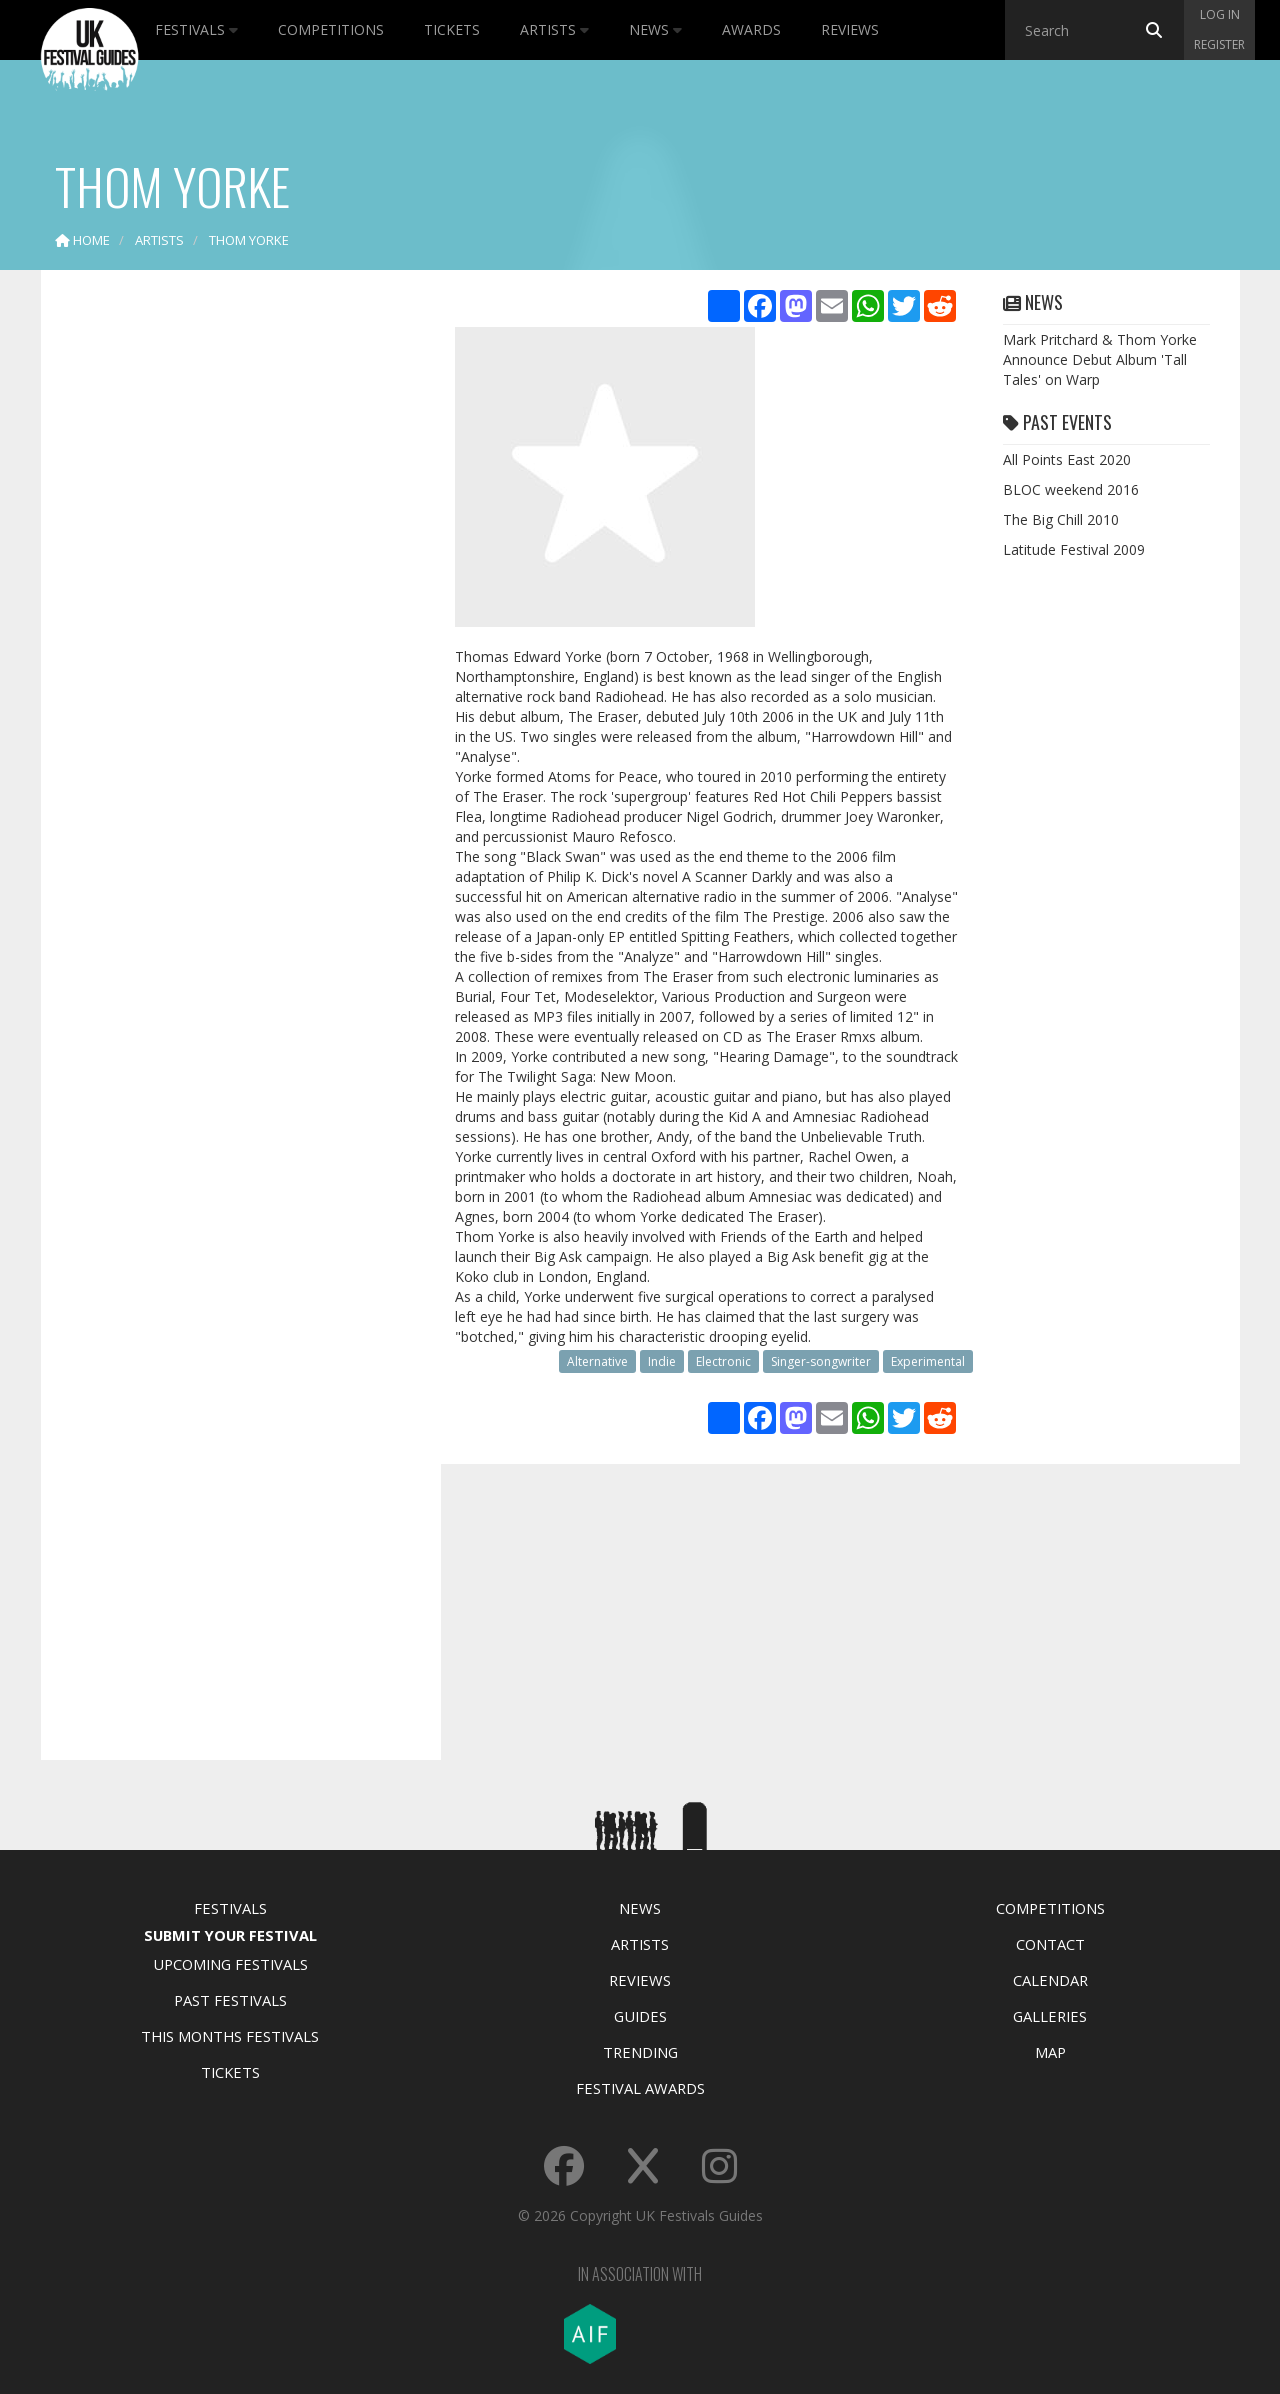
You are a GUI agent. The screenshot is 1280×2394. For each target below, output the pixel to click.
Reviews (850, 29)
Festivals (196, 29)
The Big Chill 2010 (1061, 519)
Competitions (331, 29)
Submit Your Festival (230, 1935)
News (655, 29)
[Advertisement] (226, 600)
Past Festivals (230, 2000)
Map (1050, 2052)
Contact (1050, 1944)
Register (1219, 44)
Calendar (1050, 1980)
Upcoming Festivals (230, 1964)
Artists (554, 29)
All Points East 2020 (1067, 459)
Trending (640, 2052)
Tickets (452, 29)
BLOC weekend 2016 (1071, 489)
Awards (751, 29)
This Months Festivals (230, 2036)
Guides (640, 2016)
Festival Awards (640, 2088)
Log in (1220, 14)
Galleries (1050, 2016)
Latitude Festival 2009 (1074, 549)
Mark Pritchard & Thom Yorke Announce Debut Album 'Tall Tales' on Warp (1100, 359)
